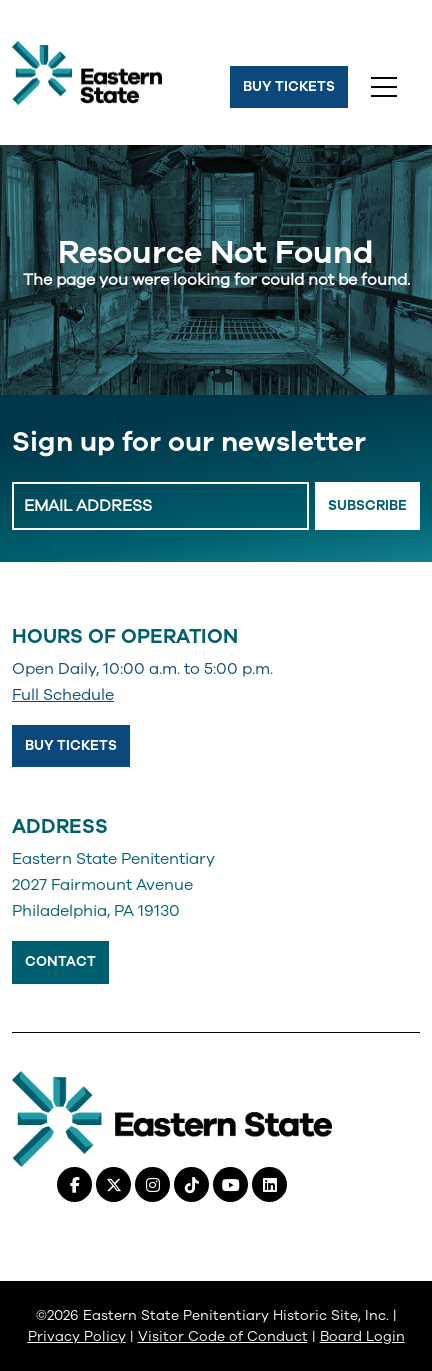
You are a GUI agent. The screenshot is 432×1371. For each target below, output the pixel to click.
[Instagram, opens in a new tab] (152, 1184)
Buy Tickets (289, 86)
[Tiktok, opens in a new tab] (191, 1184)
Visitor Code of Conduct (223, 1336)
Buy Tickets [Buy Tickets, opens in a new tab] (71, 745)
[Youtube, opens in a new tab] (230, 1184)
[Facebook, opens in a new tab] (74, 1184)
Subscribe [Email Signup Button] (367, 505)
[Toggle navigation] (384, 87)
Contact (60, 961)
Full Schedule (63, 695)
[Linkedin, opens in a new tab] (269, 1184)
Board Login (362, 1336)
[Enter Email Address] (160, 506)
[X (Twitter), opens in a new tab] (113, 1184)
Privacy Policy (77, 1336)
